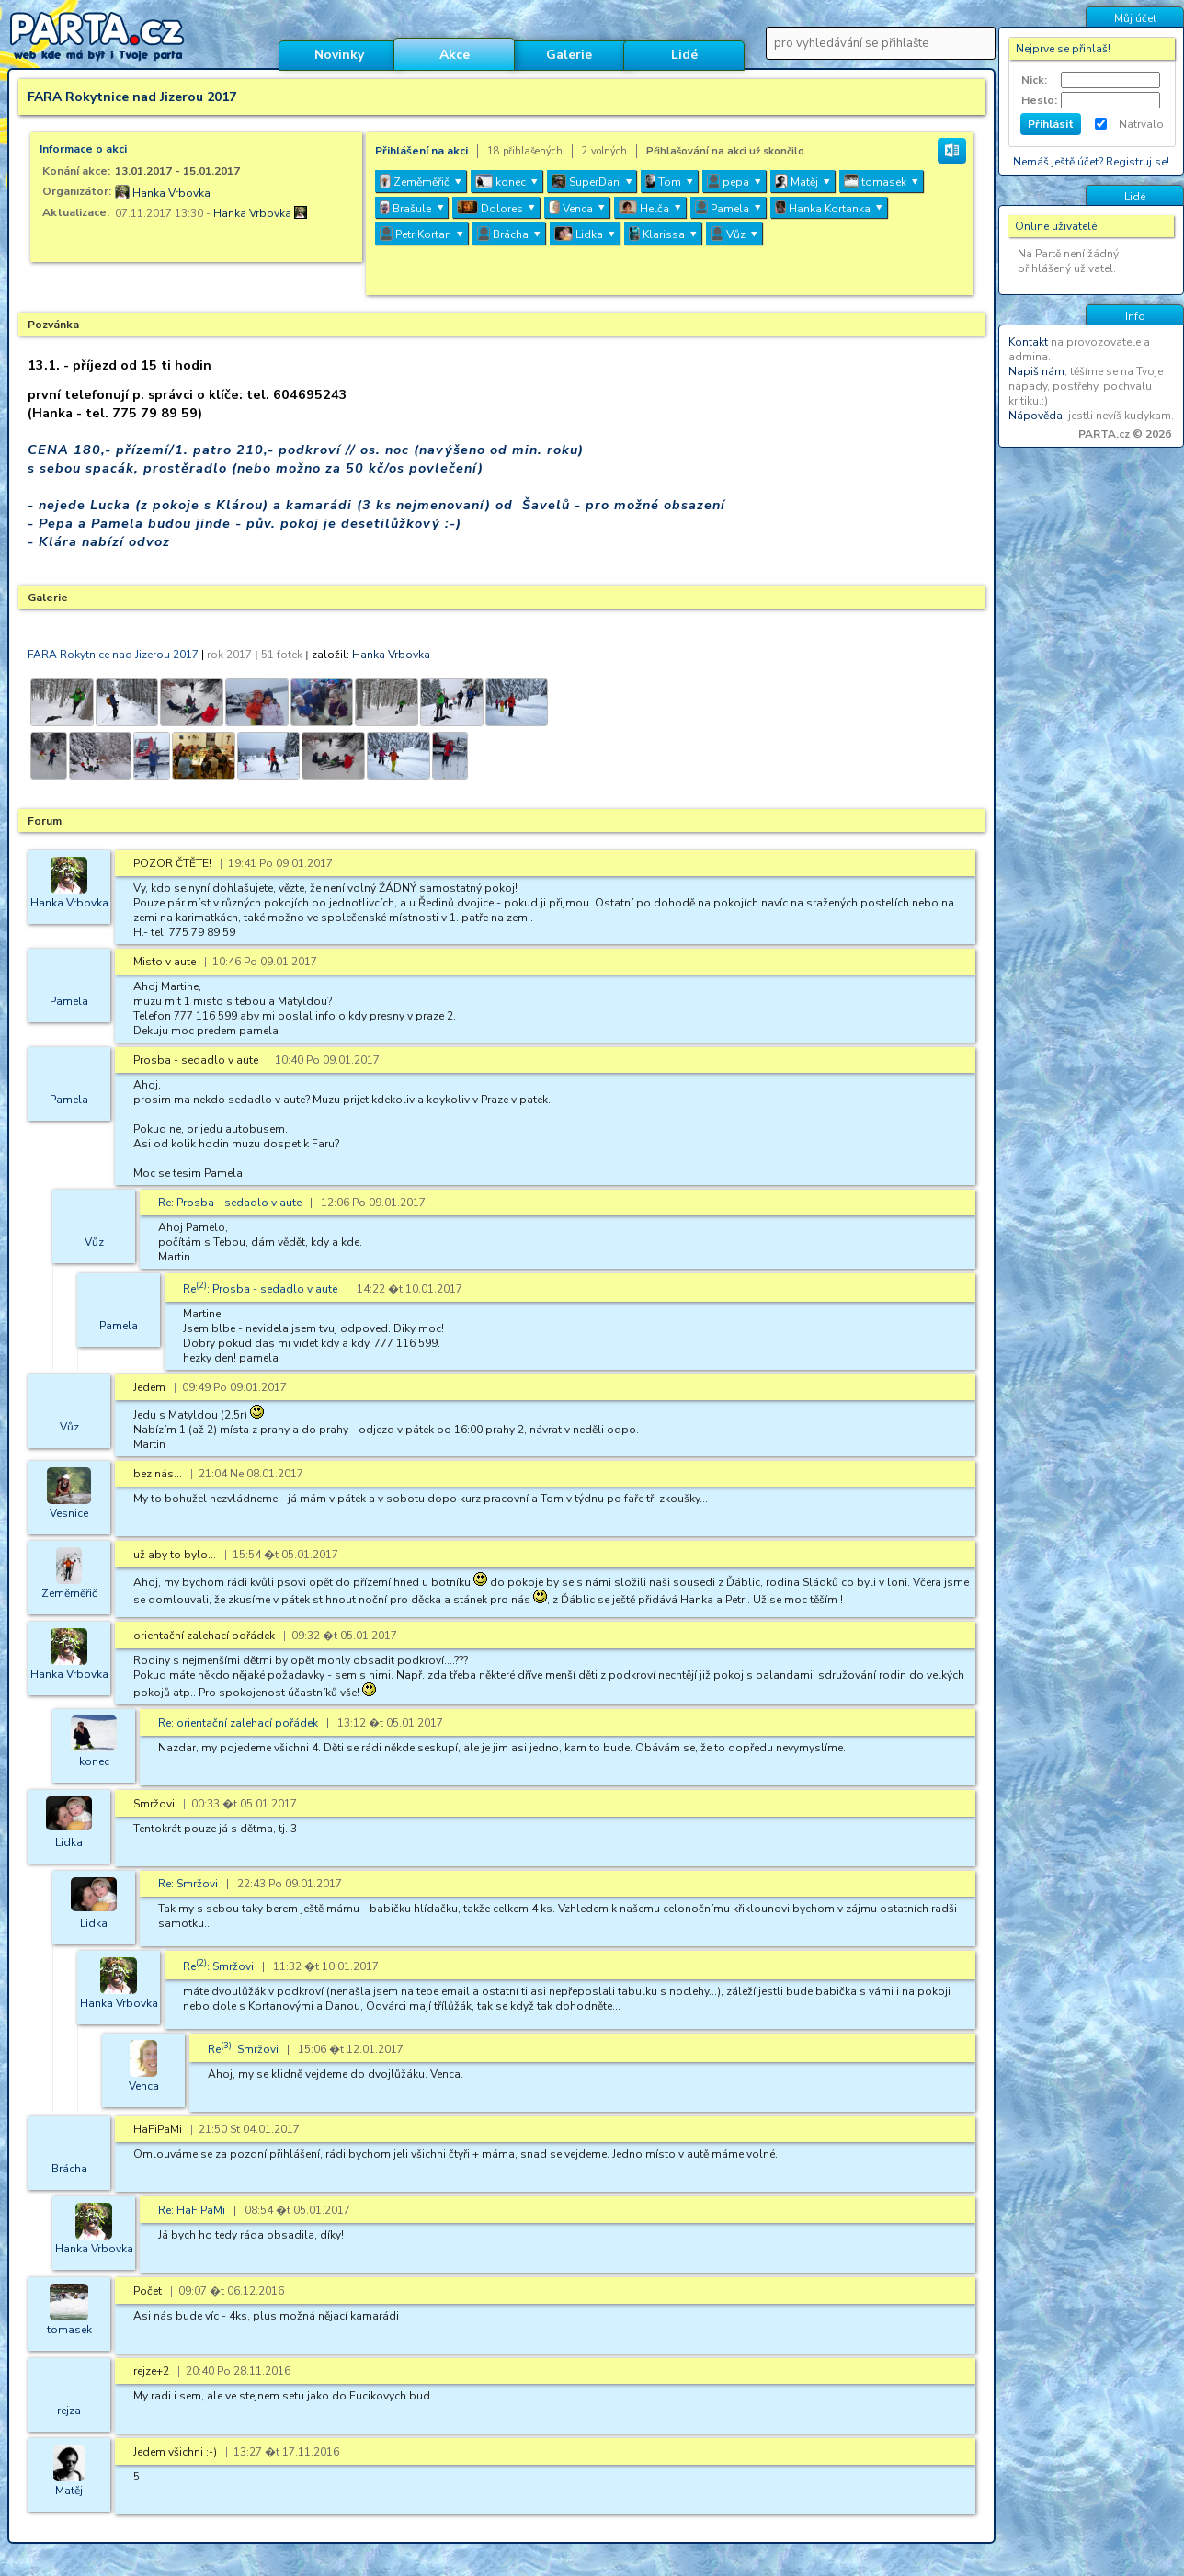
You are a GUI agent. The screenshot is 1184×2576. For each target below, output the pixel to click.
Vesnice (69, 1513)
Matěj (69, 2490)
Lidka (69, 1842)
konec (94, 1761)
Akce (454, 54)
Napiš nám (1036, 371)
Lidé (684, 54)
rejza (69, 2410)
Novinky (339, 54)
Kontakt (1028, 342)
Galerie (569, 54)
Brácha (69, 2168)
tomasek (69, 2329)
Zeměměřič (69, 1593)
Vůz (94, 1242)
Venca (144, 2086)
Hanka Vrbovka (171, 193)
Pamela (69, 1001)
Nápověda (1035, 415)
